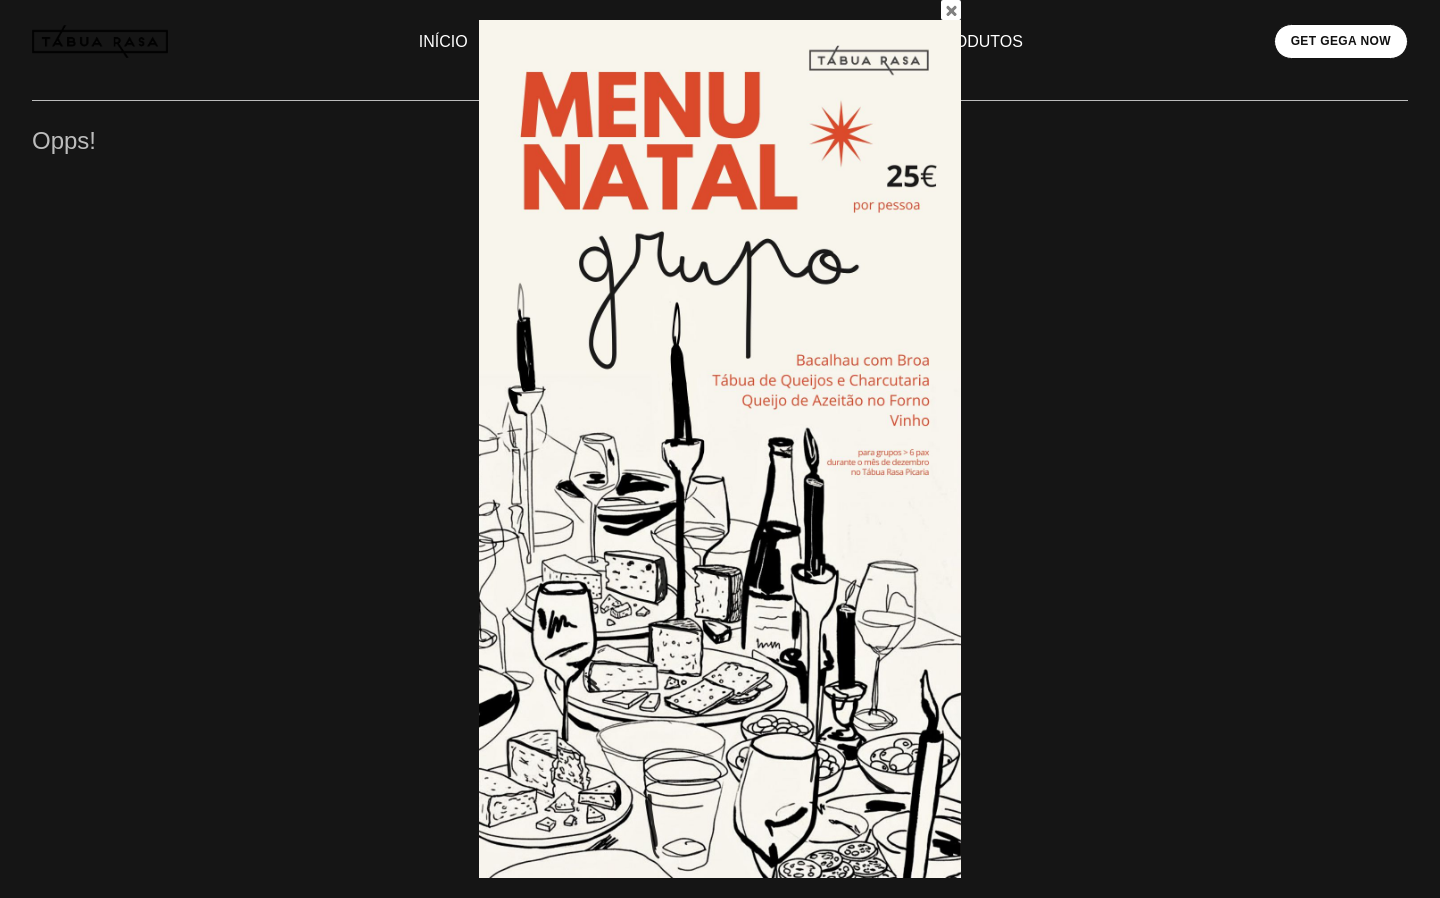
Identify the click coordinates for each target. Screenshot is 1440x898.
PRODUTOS (978, 41)
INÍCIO (443, 41)
